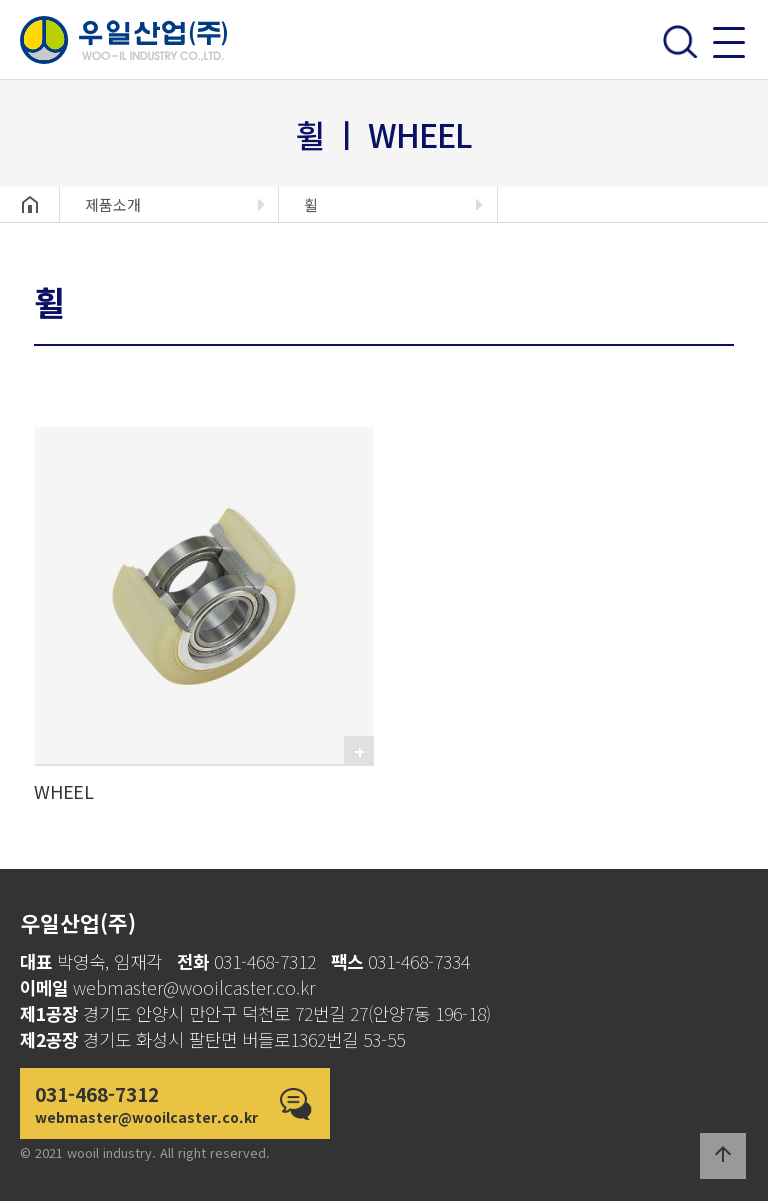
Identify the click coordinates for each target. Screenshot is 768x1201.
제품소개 (113, 204)
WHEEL (64, 791)
